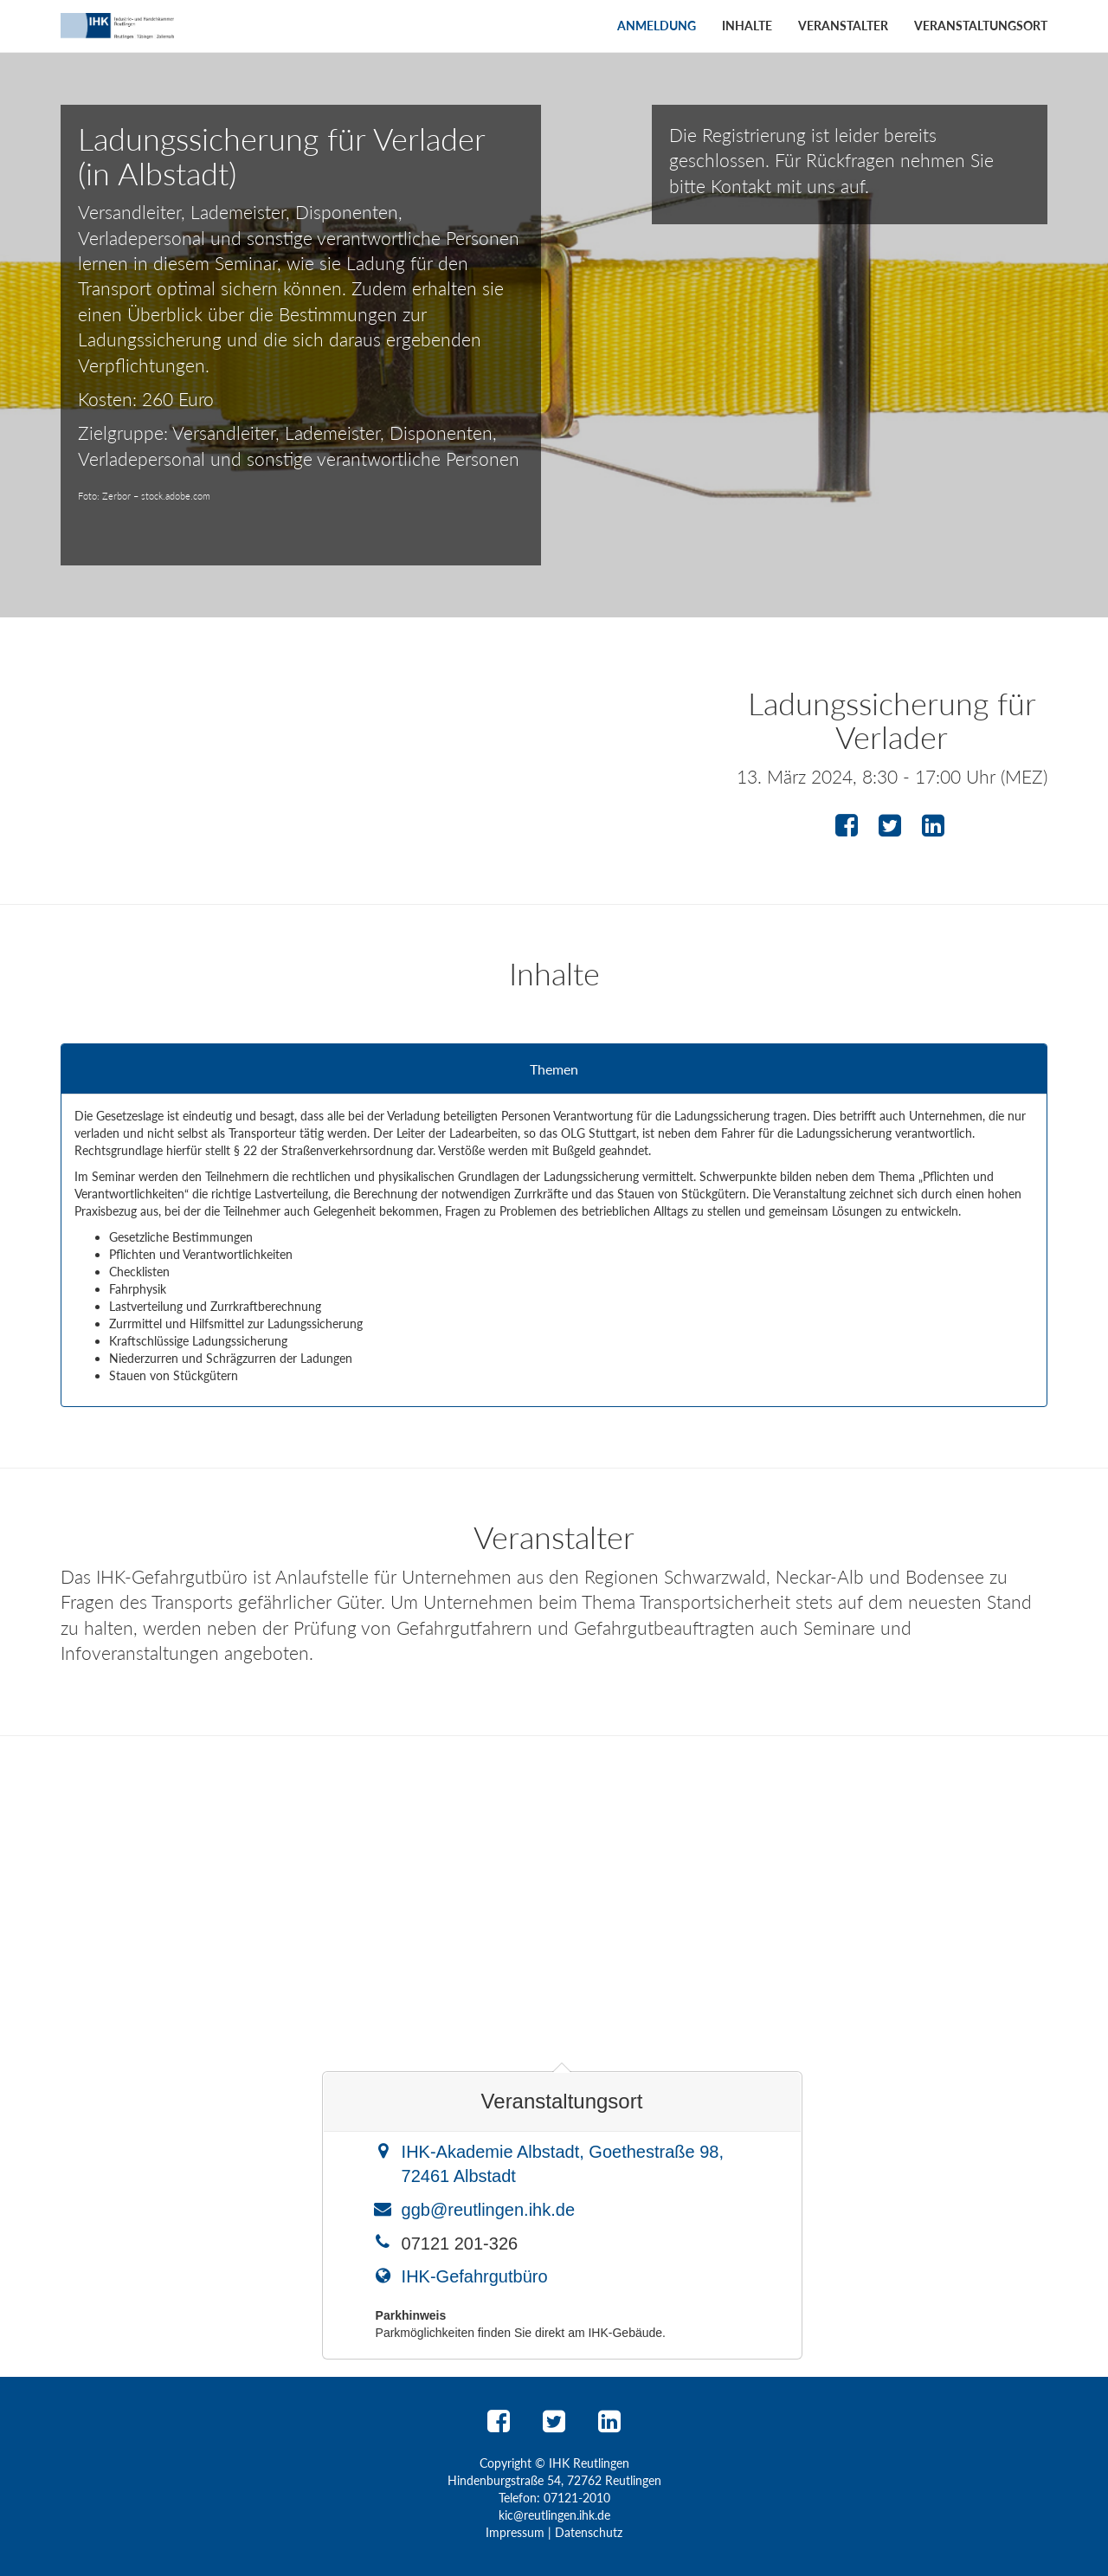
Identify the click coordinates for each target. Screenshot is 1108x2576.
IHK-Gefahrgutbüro (475, 2276)
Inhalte (747, 25)
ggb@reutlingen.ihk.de (488, 2209)
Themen (554, 1069)
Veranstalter (843, 25)
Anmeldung (656, 25)
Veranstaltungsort (980, 25)
